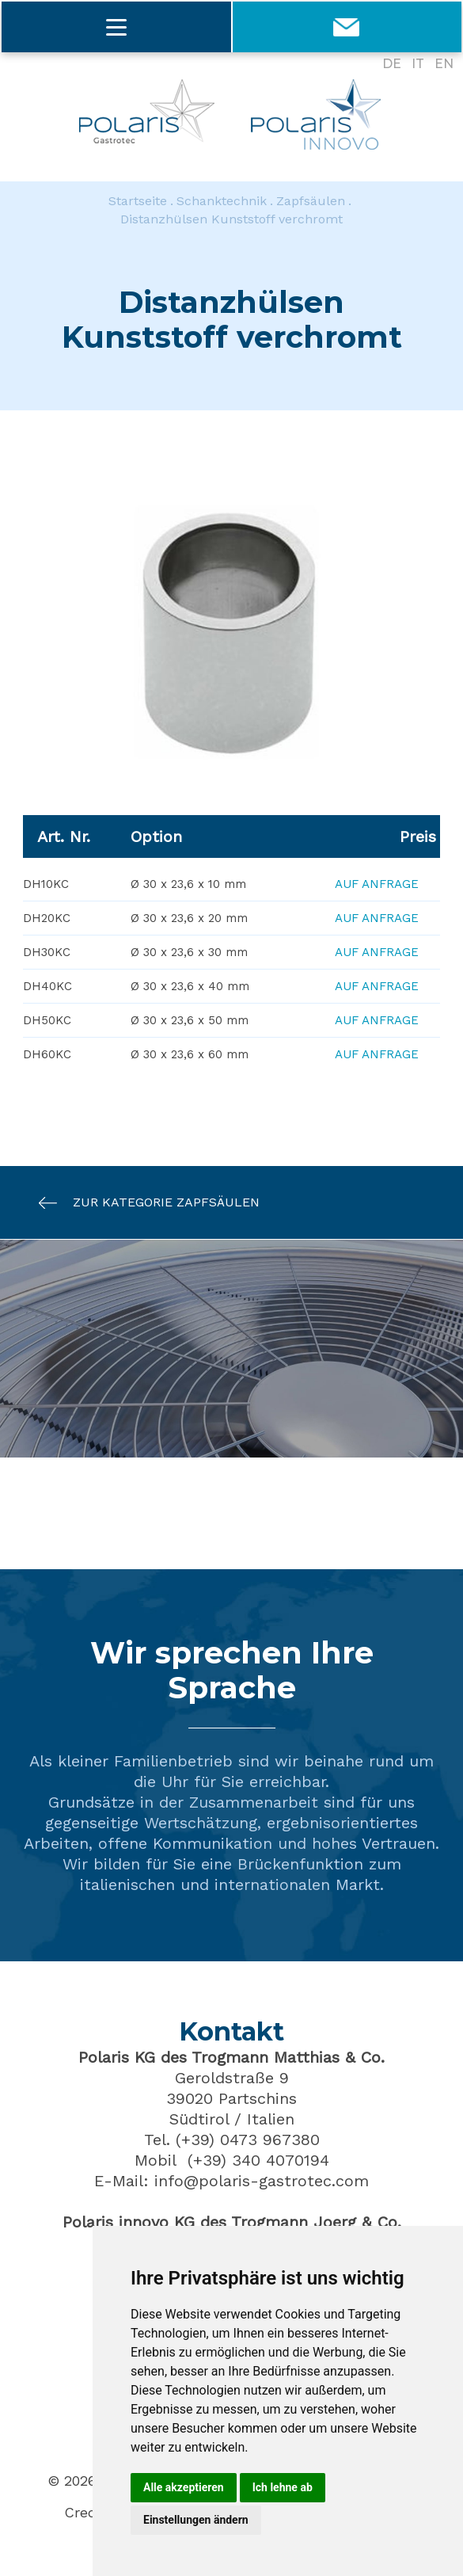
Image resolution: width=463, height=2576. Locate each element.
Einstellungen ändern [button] (196, 2519)
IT (418, 63)
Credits (89, 2513)
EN (444, 63)
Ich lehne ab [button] (282, 2487)
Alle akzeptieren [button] (183, 2487)
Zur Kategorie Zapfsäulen (141, 1203)
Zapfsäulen (310, 200)
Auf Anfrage (377, 885)
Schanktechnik (221, 200)
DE (391, 63)
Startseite (137, 200)
